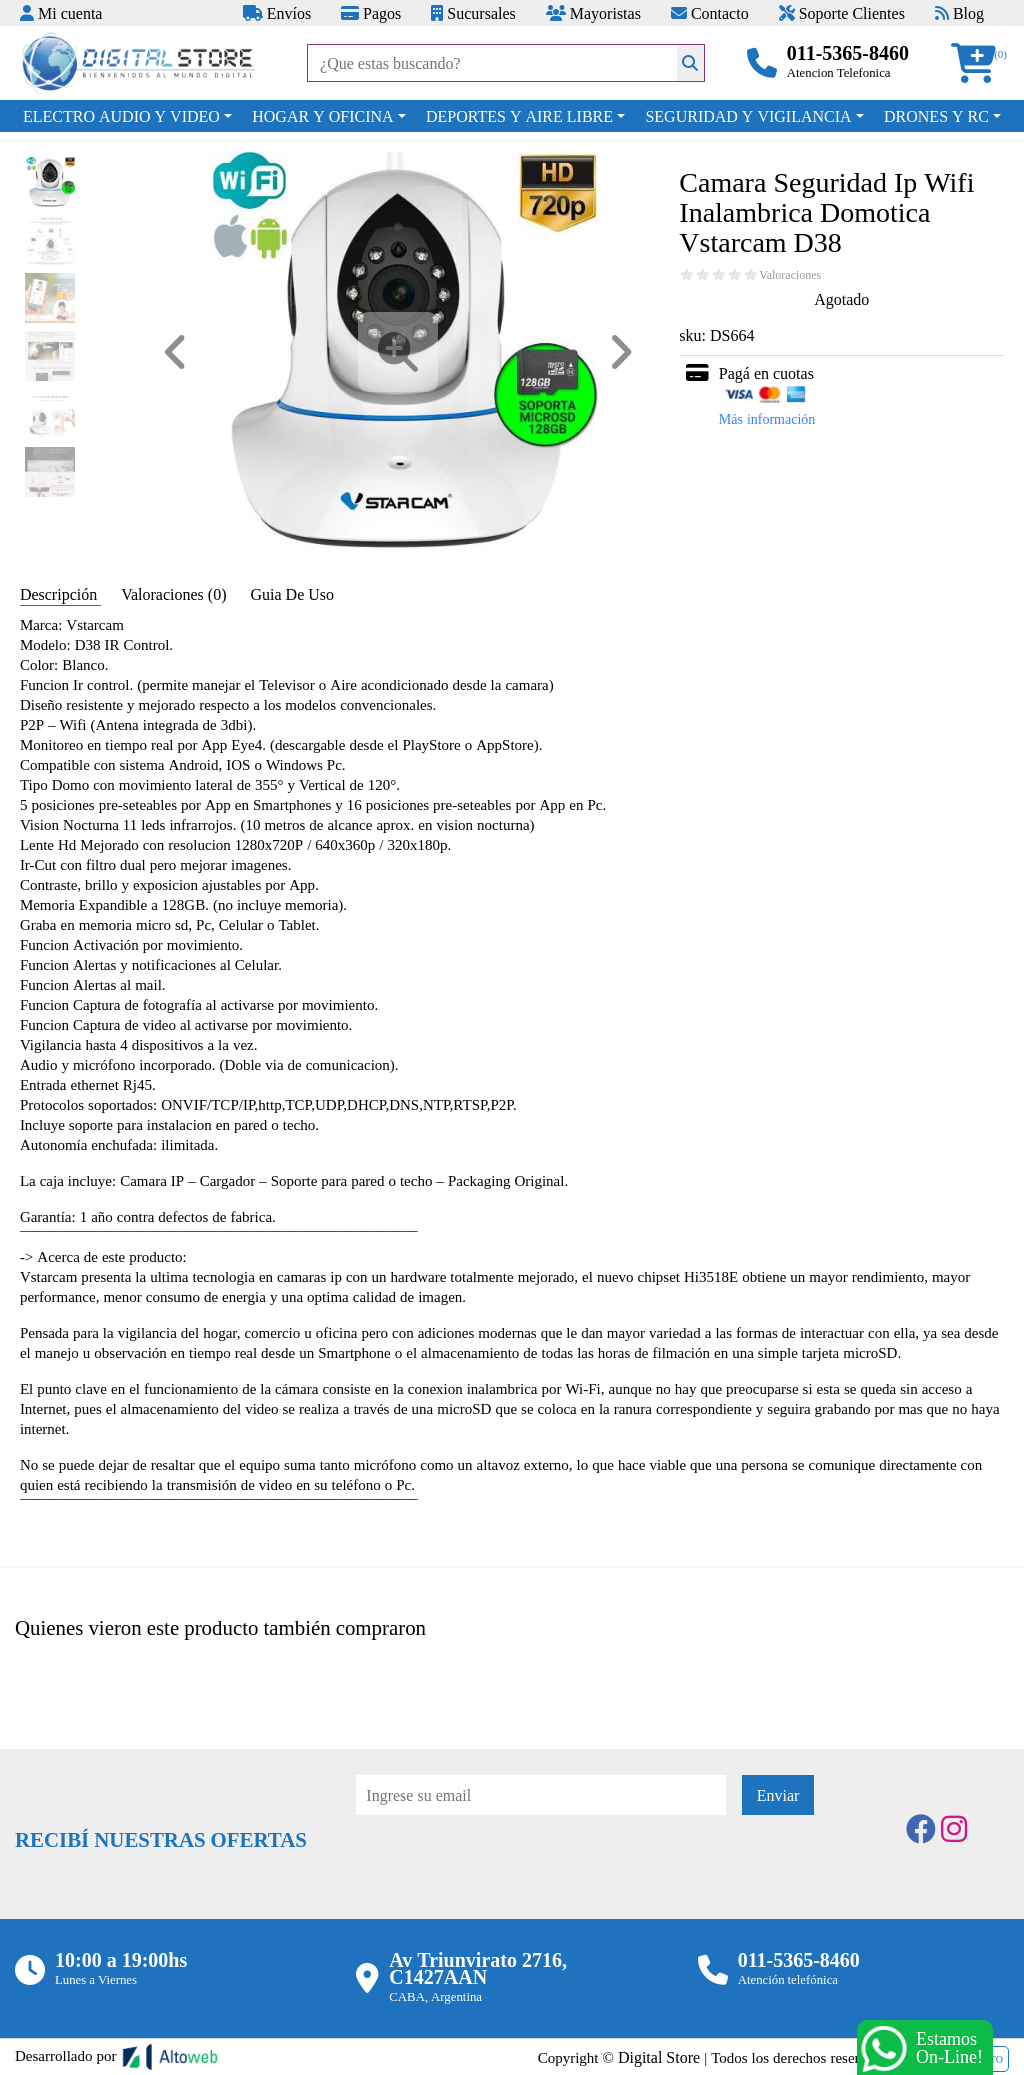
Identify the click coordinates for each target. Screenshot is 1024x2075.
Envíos (277, 13)
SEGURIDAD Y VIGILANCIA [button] (748, 116)
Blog (959, 13)
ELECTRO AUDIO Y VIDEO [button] (121, 116)
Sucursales (473, 13)
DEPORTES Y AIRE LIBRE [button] (519, 116)
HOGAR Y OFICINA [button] (322, 116)
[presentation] (508, 1870)
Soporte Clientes (842, 13)
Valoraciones (790, 275)
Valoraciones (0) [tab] (175, 594)
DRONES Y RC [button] (936, 116)
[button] (980, 63)
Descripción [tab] (60, 594)
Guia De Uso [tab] (292, 594)
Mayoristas (593, 13)
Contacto (710, 13)
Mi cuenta (61, 13)
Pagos (371, 13)
